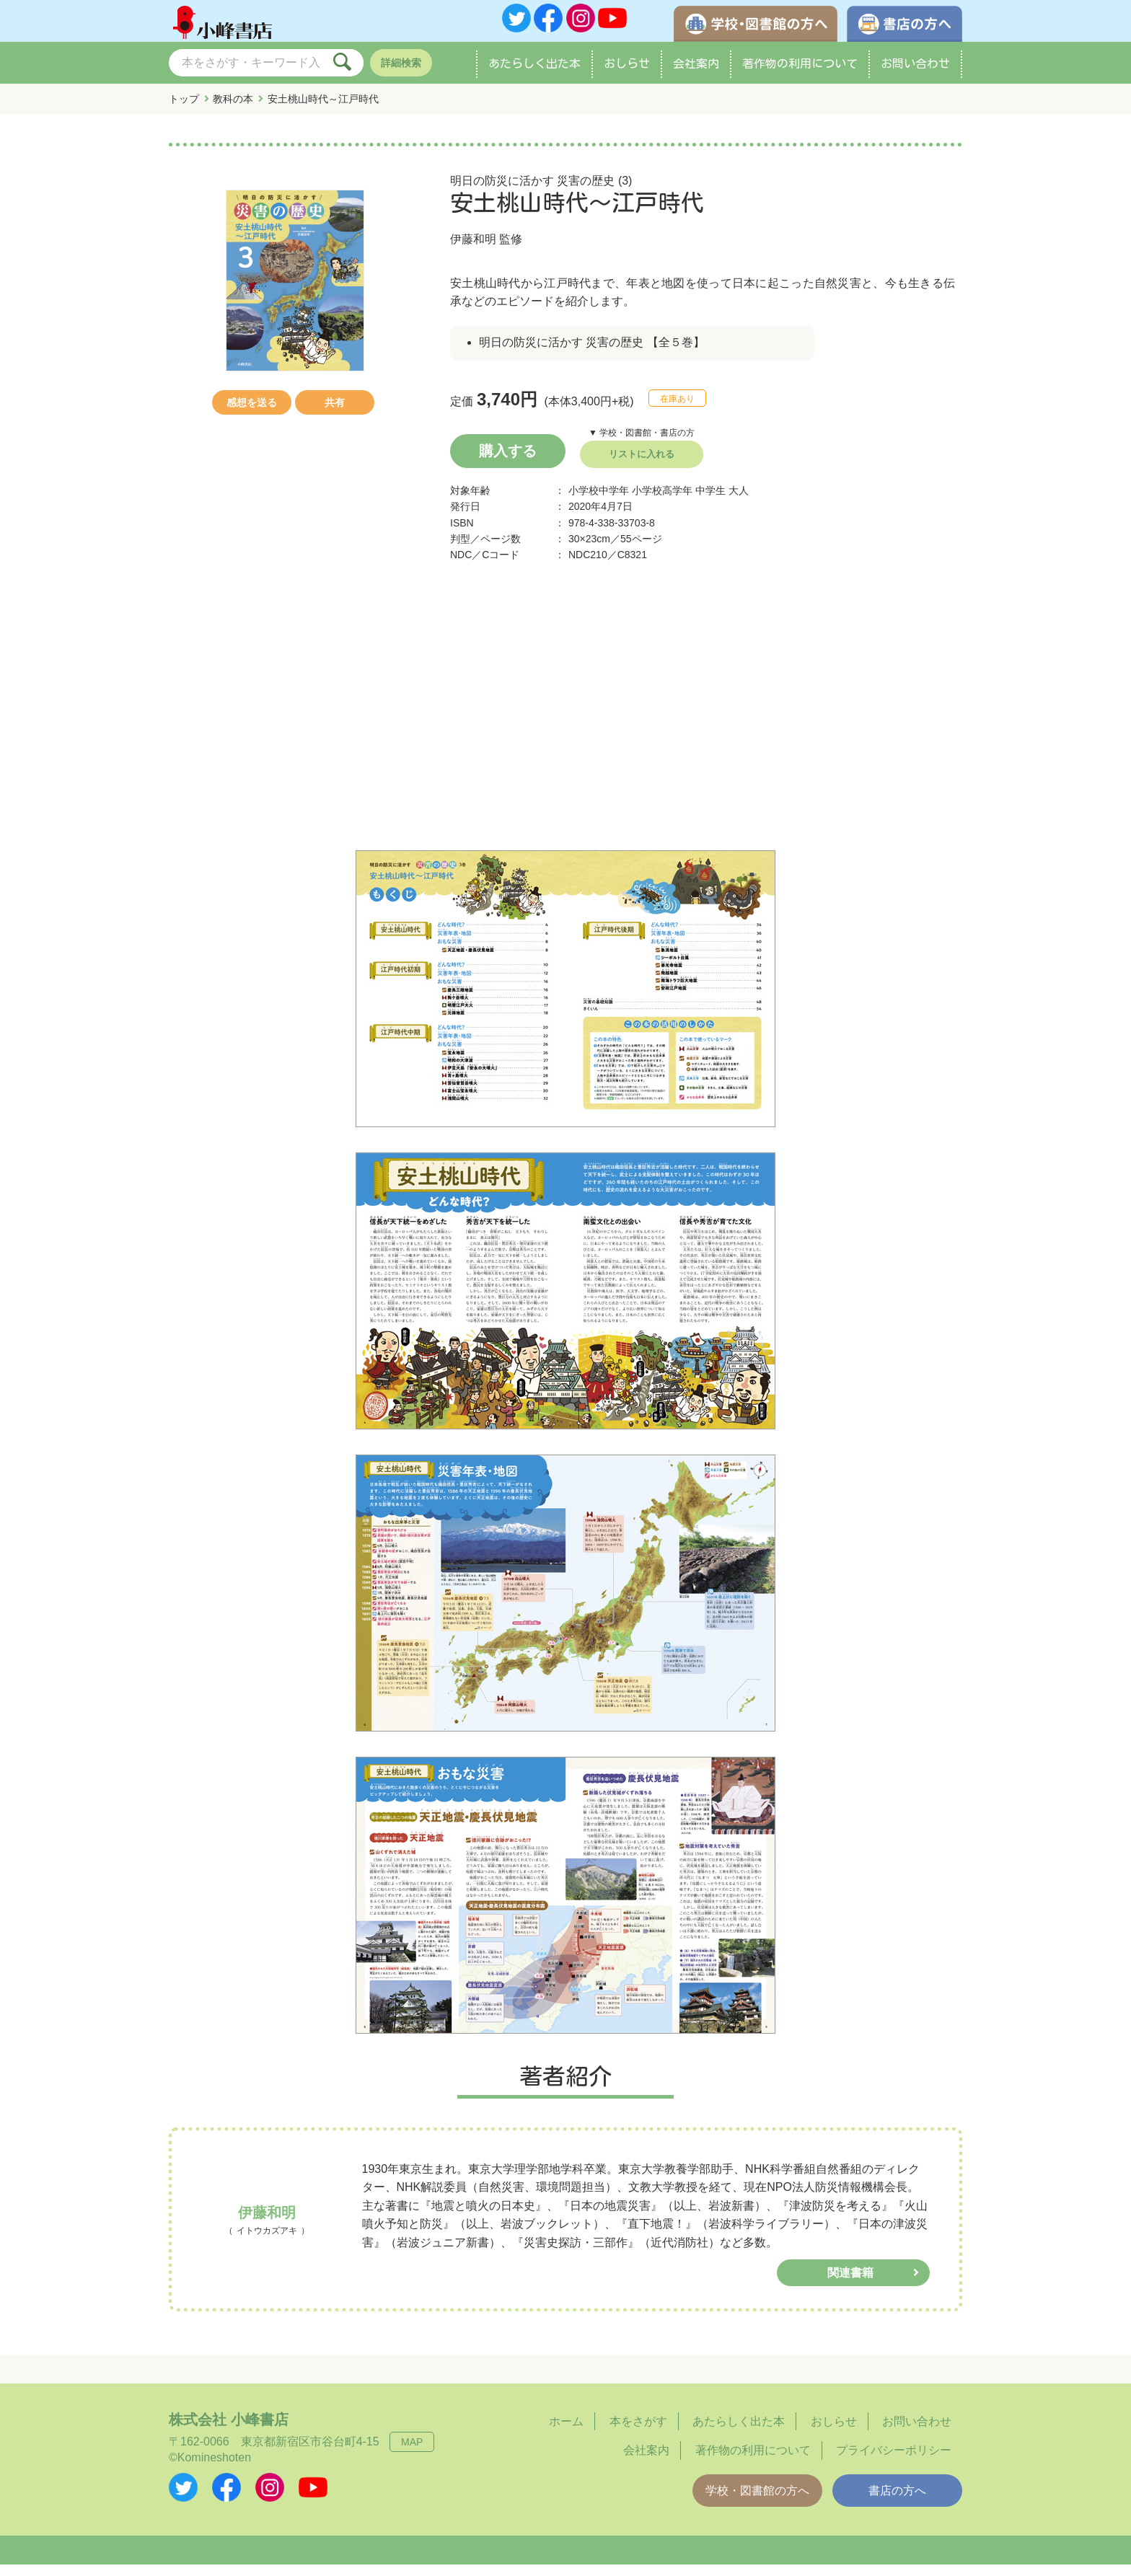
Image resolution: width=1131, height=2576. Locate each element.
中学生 (710, 502)
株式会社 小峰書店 (229, 2431)
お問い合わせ (915, 75)
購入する (508, 462)
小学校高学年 (662, 502)
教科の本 (233, 110)
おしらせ (627, 75)
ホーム (566, 2433)
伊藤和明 (473, 250)
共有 (335, 414)
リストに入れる (641, 465)
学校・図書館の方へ (757, 2502)
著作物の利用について (800, 75)
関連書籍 (850, 2284)
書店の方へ (897, 2502)
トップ (184, 110)
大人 (739, 502)
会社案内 (696, 75)
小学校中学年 (598, 502)
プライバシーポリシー (893, 2462)
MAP (412, 2453)
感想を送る (251, 414)
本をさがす (638, 2433)
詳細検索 (401, 74)
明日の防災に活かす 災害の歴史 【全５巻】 (592, 354)
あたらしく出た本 (534, 75)
